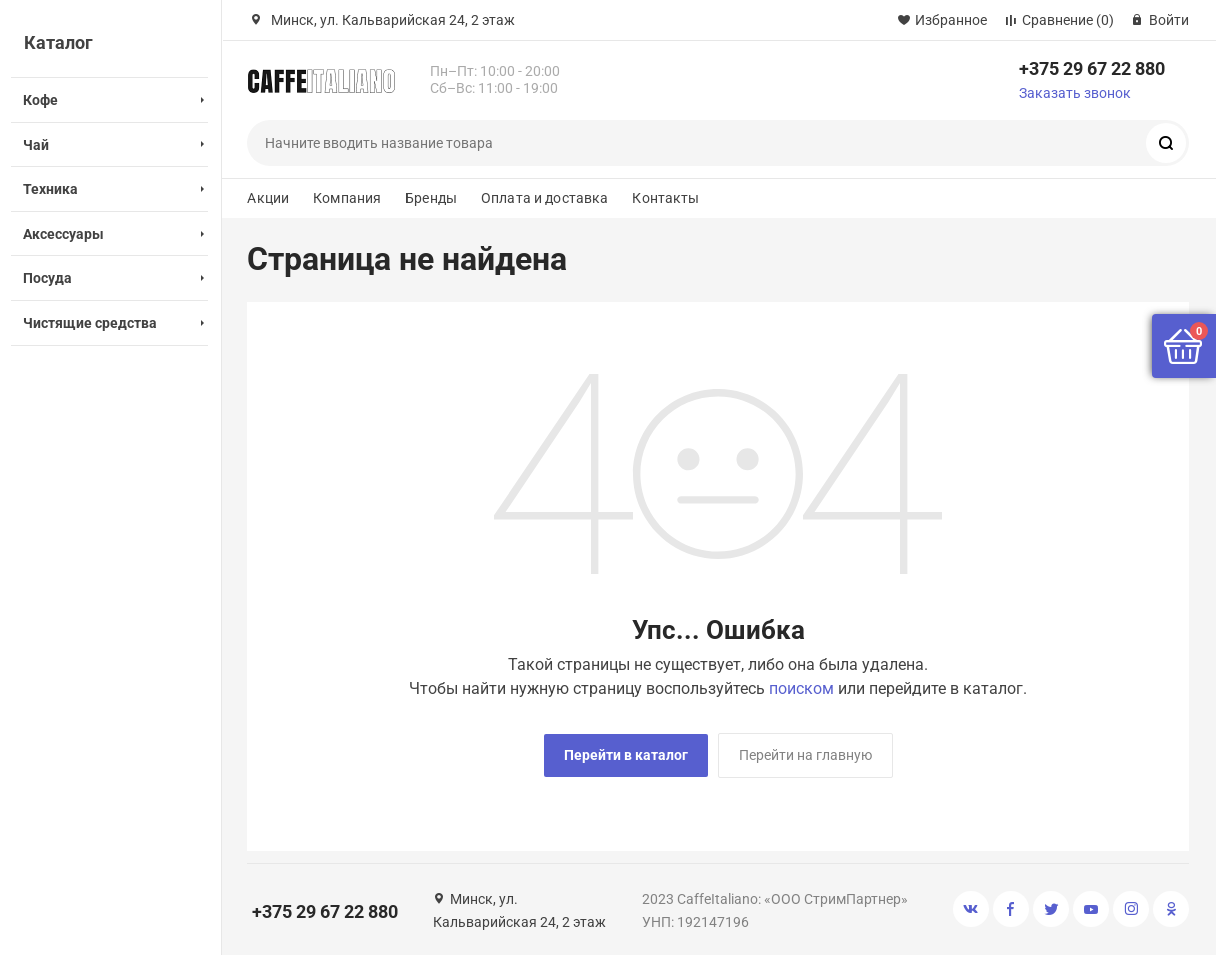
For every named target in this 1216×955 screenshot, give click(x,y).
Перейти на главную (805, 755)
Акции (268, 198)
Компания (347, 198)
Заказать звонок (1075, 93)
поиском (801, 688)
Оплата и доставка (544, 198)
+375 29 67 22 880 (1092, 68)
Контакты (665, 198)
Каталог (58, 42)
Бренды (431, 198)
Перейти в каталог (626, 755)
